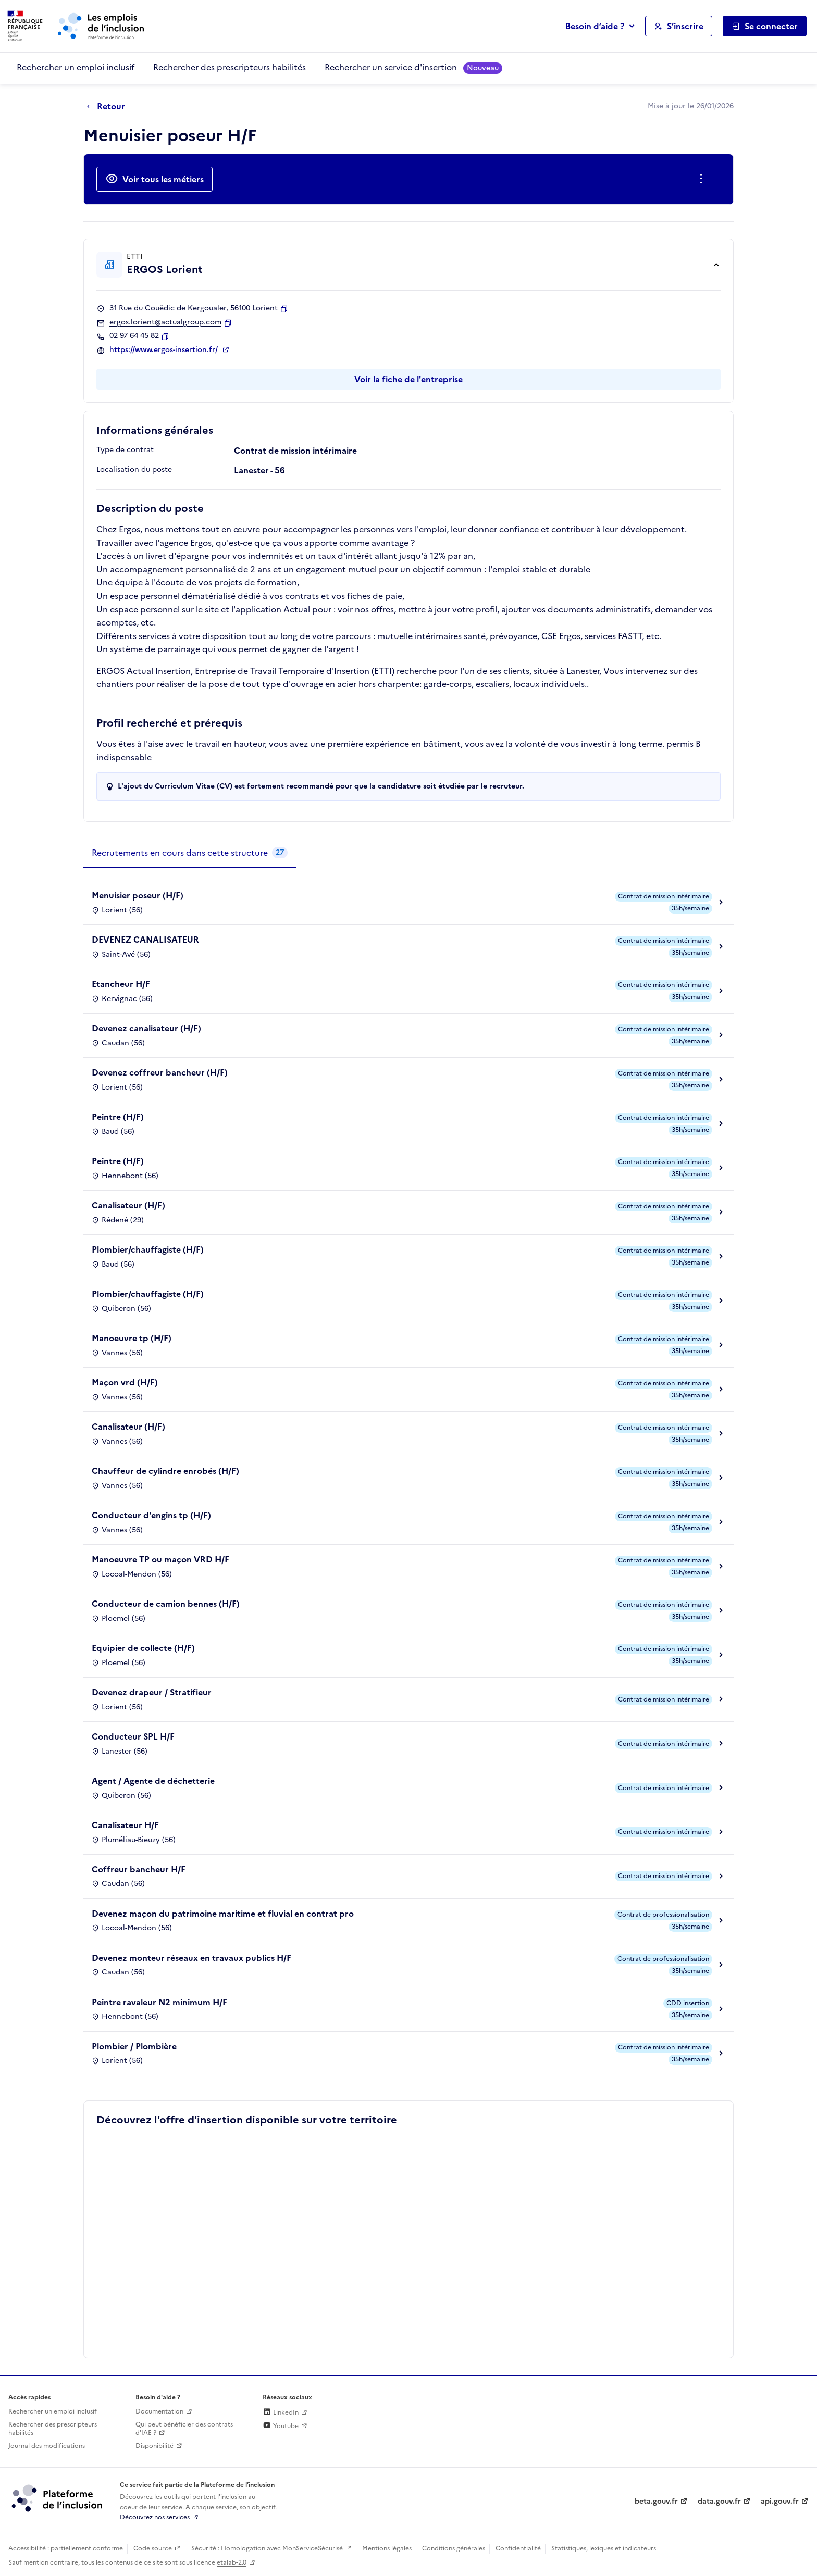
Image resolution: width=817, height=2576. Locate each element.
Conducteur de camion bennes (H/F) (166, 1603)
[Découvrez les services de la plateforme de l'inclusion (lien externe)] (57, 2498)
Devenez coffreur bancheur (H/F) (160, 1072)
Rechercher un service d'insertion (413, 67)
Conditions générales (453, 2548)
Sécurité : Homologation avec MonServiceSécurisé (267, 2548)
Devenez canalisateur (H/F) (146, 1028)
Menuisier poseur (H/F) (137, 895)
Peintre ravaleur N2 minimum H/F (159, 2002)
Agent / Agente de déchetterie (153, 1780)
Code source (152, 2548)
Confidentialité (518, 2548)
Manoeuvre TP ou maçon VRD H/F (160, 1559)
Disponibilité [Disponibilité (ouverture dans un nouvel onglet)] (154, 2445)
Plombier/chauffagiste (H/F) (148, 1249)
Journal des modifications (46, 2445)
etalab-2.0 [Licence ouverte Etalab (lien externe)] (231, 2562)
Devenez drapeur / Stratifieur (152, 1692)
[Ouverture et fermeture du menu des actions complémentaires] (703, 179)
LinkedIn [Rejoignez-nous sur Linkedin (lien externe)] (281, 2412)
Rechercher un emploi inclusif (75, 67)
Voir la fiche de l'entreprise (408, 379)
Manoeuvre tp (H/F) (131, 1338)
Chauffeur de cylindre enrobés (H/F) (165, 1471)
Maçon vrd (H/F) (125, 1382)
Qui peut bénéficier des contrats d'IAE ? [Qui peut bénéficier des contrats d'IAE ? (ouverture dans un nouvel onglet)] (184, 2429)
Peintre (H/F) (118, 1116)
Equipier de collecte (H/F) (143, 1648)
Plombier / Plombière (134, 2046)
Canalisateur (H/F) (128, 1205)
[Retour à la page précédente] (108, 106)
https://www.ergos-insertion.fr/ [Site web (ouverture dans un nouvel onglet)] (164, 350)
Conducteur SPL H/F (133, 1736)
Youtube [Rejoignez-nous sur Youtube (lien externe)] (281, 2426)
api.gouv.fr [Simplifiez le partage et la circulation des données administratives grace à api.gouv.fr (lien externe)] (780, 2501)
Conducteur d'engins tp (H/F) (151, 1515)
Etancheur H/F (121, 984)
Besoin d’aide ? (594, 26)
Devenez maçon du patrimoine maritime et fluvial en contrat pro (223, 1913)
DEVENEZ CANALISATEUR (145, 939)
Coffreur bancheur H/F (138, 1869)
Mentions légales (387, 2548)
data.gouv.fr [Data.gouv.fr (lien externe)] (719, 2501)
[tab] (189, 853)
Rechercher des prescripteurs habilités (229, 67)
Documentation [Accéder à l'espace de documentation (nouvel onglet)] (159, 2411)
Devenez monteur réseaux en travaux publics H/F (191, 1958)
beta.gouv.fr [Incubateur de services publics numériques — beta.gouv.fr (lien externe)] (656, 2501)
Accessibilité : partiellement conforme (65, 2548)
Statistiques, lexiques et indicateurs (603, 2548)
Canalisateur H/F (125, 1825)
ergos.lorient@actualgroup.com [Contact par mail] (165, 322)
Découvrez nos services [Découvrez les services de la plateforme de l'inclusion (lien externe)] (155, 2517)
